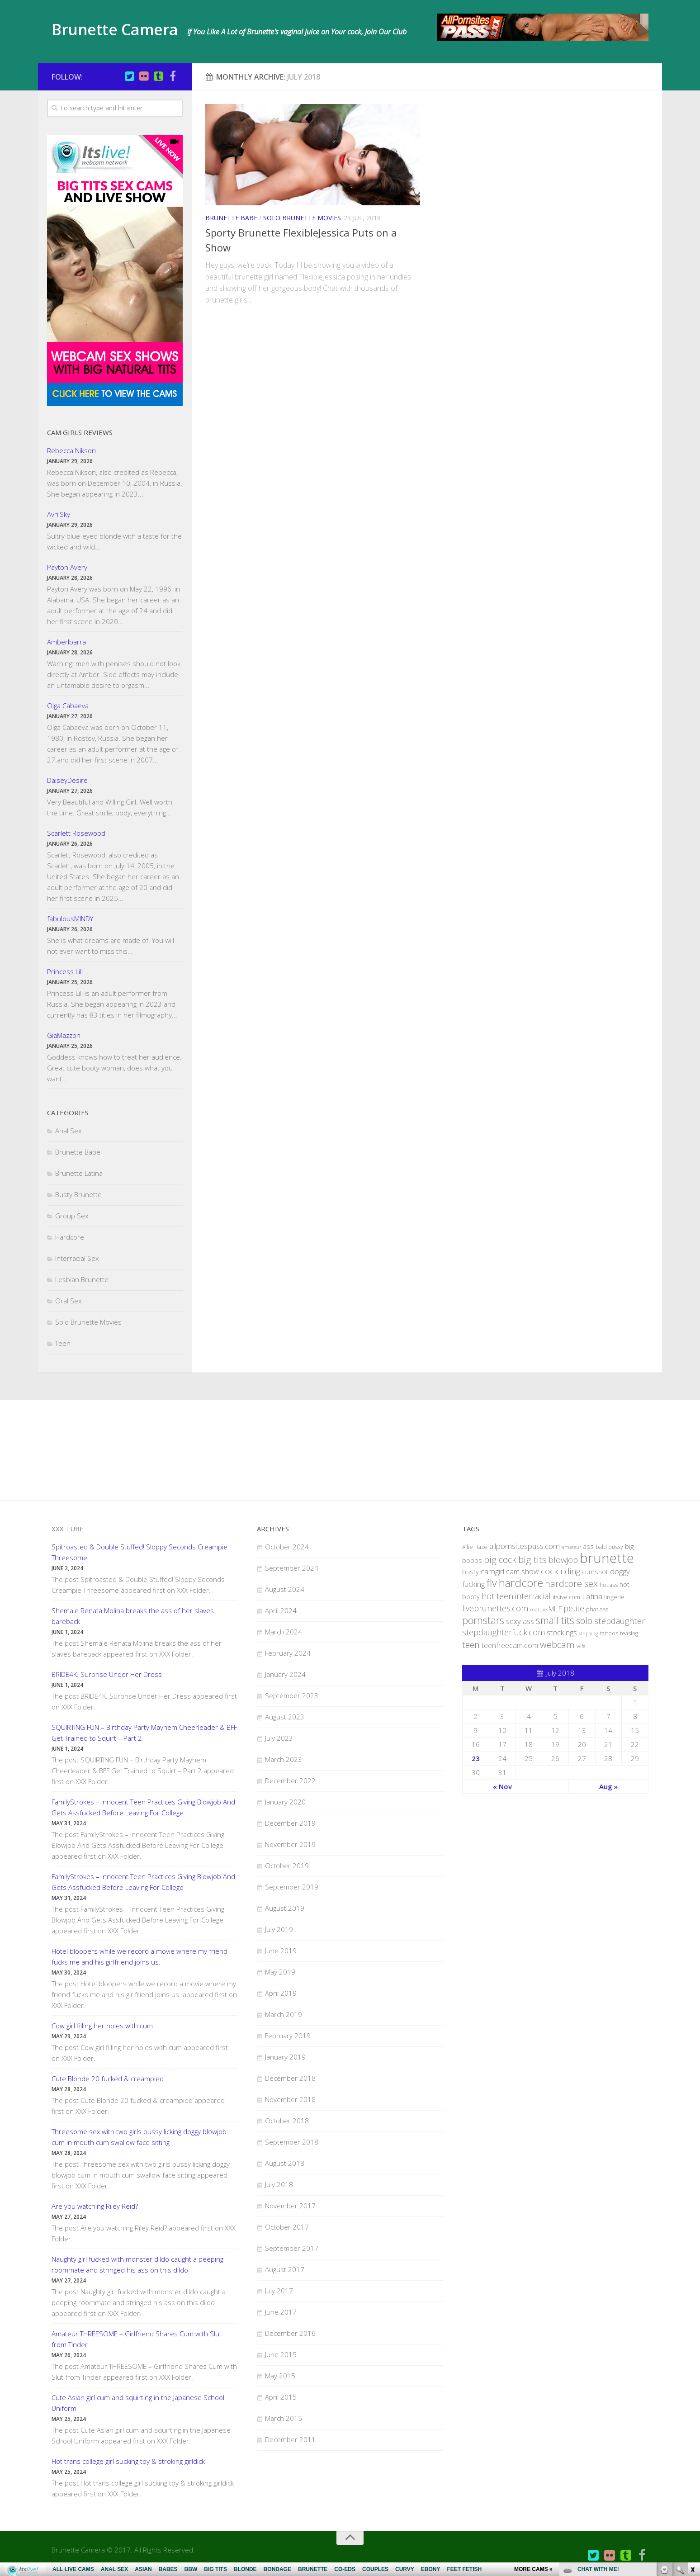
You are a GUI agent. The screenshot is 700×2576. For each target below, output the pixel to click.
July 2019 (279, 1929)
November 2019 (290, 1844)
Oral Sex (68, 1300)
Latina (592, 1596)
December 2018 (290, 2078)
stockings (562, 1632)
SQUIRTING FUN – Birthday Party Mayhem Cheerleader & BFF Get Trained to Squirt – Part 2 (144, 1733)
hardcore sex (571, 1583)
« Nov (502, 1786)
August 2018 (284, 2163)
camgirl (492, 1571)
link (692, 2434)
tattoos (609, 1633)
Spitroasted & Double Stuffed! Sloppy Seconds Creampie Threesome (139, 1552)
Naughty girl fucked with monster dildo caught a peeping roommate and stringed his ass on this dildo (137, 2264)
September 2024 (291, 1567)
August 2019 (284, 1908)
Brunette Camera (128, 31)
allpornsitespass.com (524, 1546)
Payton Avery (67, 567)
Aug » (608, 1786)
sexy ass (520, 1621)
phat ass (597, 1609)
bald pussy (609, 1547)
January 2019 (285, 2056)
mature (538, 1609)
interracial (533, 1596)
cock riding (560, 1571)
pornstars (483, 1620)
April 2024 (281, 1610)
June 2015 (281, 2354)
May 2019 (280, 1971)
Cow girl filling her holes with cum (102, 2025)
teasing (629, 1633)
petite (573, 1608)
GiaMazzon (63, 1035)
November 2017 (290, 2205)
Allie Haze (474, 1547)
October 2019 (287, 1865)
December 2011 (290, 2439)
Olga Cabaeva (68, 705)
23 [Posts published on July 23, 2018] (476, 1758)
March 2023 (283, 1759)
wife (581, 1646)
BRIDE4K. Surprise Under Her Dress (107, 1674)
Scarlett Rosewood (76, 833)
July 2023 (279, 1738)
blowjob (563, 1559)
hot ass (609, 1585)
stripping (588, 1633)
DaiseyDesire (67, 780)
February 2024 (288, 1652)
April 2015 (281, 2396)
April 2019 (281, 1993)
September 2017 (291, 2248)
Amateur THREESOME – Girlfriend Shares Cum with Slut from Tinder (137, 2339)
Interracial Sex (77, 1258)
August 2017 (284, 2269)
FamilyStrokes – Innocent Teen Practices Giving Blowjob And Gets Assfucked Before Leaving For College (143, 1807)
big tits (532, 1559)
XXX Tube (68, 1528)
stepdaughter (619, 1620)
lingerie (614, 1597)
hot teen (497, 1596)
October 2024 (287, 1546)
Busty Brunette (78, 1194)
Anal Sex (68, 1130)
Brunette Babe (231, 217)
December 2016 (290, 2333)
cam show (522, 1572)
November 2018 (290, 2099)
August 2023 (284, 1716)
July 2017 (279, 2290)
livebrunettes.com (495, 1608)
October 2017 (287, 2226)
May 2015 (280, 2375)
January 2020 (285, 1801)
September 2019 (291, 1886)
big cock (500, 1559)
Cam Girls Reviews (80, 432)
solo (584, 1621)
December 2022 (290, 1780)
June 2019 (281, 1950)
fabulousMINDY (70, 918)
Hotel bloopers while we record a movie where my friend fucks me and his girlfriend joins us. (139, 1956)
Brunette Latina (79, 1173)
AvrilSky (58, 514)
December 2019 (290, 1823)
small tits (555, 1620)
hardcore (521, 1582)
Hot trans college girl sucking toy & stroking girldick (128, 2461)
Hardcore (69, 1236)
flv (492, 1583)
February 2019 (288, 2035)
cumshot (595, 1571)
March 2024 (283, 1631)
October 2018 (287, 2120)
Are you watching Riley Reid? (95, 2206)
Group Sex (71, 1215)
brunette (607, 1558)
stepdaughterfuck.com (503, 1632)
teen (471, 1644)
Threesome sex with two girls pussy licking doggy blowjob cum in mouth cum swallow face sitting (139, 2137)
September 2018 (291, 2141)
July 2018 (279, 2184)
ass (588, 1546)
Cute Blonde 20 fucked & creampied (108, 2078)
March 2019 (283, 2014)
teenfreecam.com (510, 1645)
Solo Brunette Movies (302, 217)
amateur (571, 1547)
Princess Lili (65, 971)
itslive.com (566, 1597)
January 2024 (285, 1674)
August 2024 (284, 1589)
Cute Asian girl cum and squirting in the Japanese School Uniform (138, 2403)
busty (470, 1571)
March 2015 (283, 2418)
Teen (63, 1343)
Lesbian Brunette (82, 1279)
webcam (557, 1644)
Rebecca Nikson (71, 450)
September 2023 (291, 1695)
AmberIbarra (66, 641)
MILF (555, 1608)
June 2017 (281, 2311)
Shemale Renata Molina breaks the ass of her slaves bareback (133, 1616)
